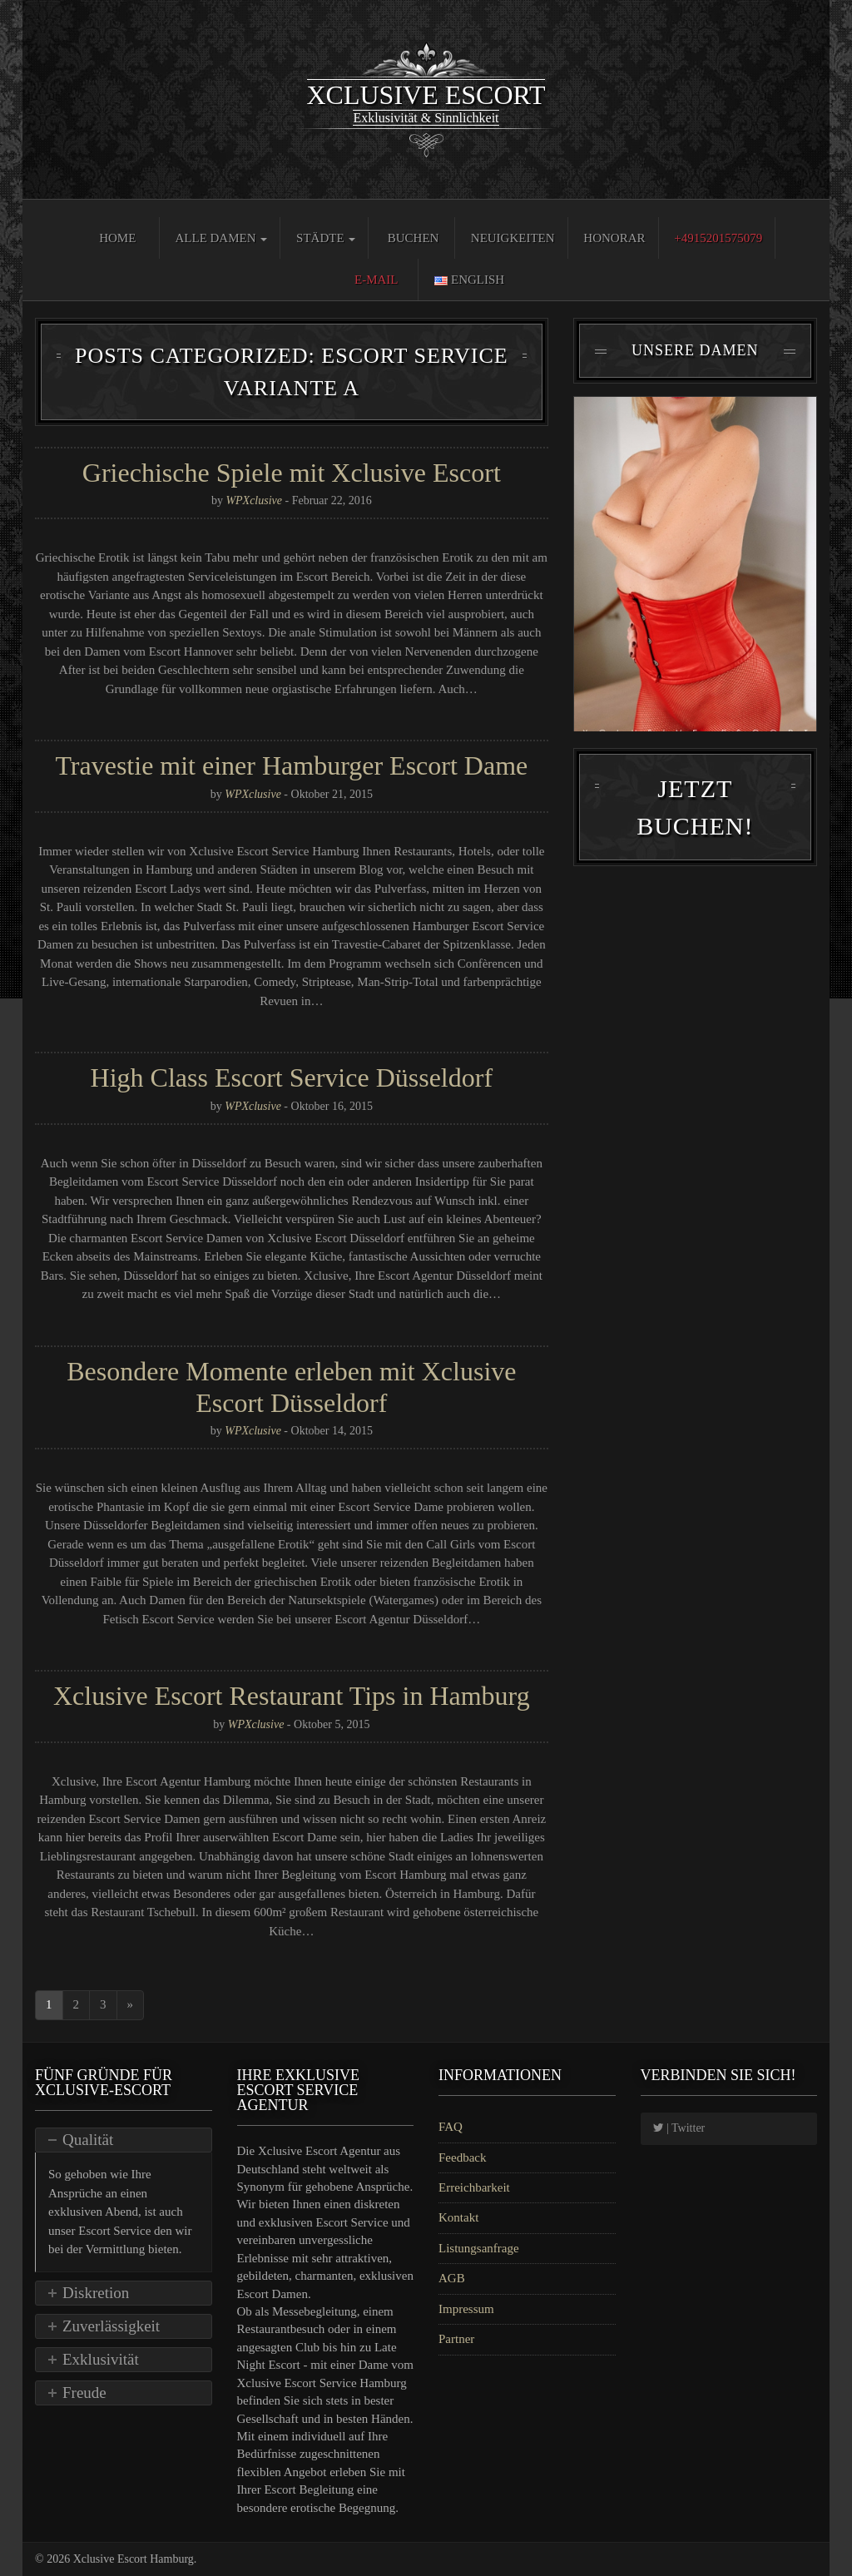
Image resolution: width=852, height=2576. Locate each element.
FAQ (450, 2126)
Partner (456, 2339)
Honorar (614, 238)
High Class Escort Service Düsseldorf (292, 1077)
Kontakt (458, 2217)
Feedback (462, 2157)
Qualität (87, 2139)
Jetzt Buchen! (695, 812)
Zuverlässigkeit (111, 2326)
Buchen (413, 238)
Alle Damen (221, 238)
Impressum (466, 2309)
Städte (325, 238)
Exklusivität (100, 2359)
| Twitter (679, 2128)
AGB (451, 2278)
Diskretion (95, 2292)
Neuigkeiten (513, 238)
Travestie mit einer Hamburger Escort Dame (291, 765)
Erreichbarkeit (474, 2187)
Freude (84, 2392)
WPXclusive (253, 500)
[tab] (123, 2140)
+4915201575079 (718, 238)
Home (117, 238)
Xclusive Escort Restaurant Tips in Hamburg (291, 1696)
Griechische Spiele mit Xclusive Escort (291, 473)
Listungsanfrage (478, 2248)
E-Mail (376, 279)
